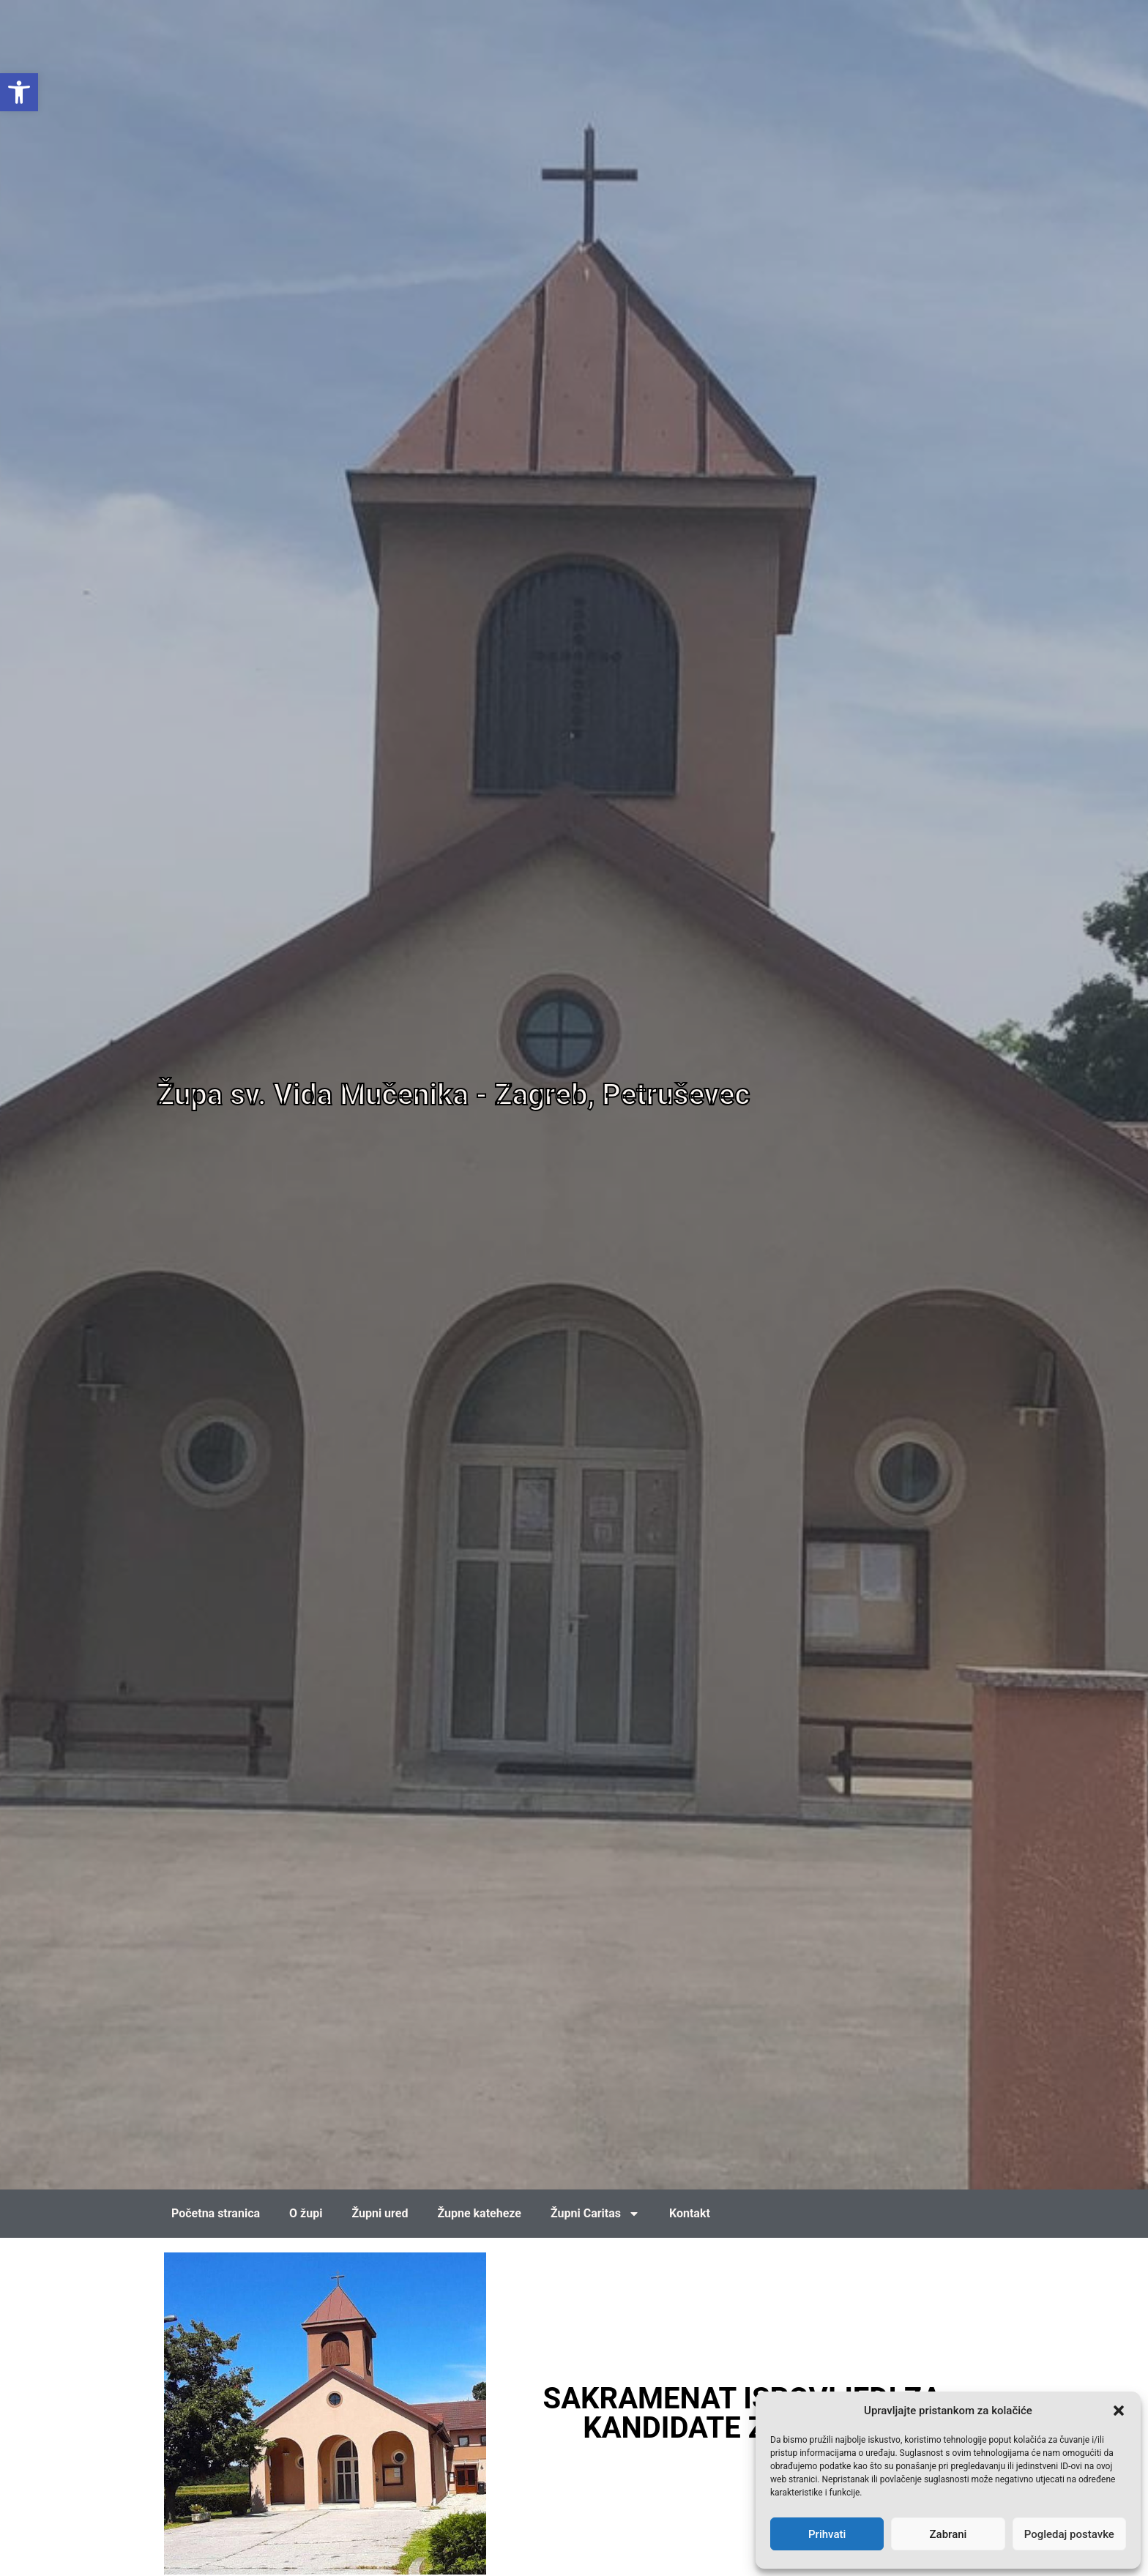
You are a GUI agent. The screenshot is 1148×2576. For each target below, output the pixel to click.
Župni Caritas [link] (595, 2213)
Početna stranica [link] (215, 2213)
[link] (19, 92)
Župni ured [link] (379, 2213)
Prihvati (827, 2534)
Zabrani (948, 2534)
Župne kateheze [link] (479, 2213)
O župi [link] (305, 2213)
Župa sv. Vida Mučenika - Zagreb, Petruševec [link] (453, 1095)
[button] (1118, 2410)
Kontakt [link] (689, 2213)
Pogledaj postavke (1069, 2534)
